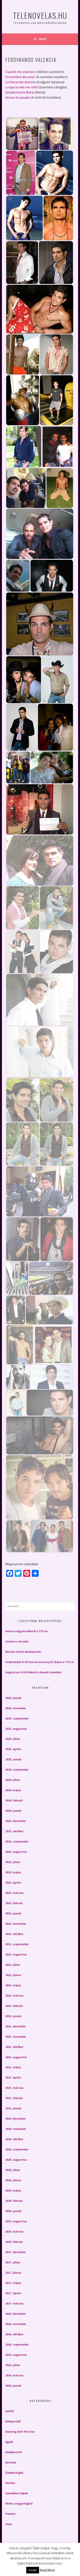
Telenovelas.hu (40, 15)
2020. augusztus (16, 2160)
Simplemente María (19, 92)
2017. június (13, 2273)
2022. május (13, 1985)
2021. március (14, 2088)
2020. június (13, 2180)
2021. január (13, 2108)
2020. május (13, 2190)
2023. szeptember (17, 1841)
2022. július (12, 1965)
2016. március (14, 2375)
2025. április (13, 1749)
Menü (42, 39)
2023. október (14, 1831)
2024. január (13, 1811)
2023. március (14, 1893)
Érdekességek (14, 2473)
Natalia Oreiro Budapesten (23, 1652)
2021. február (14, 2098)
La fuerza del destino (20, 82)
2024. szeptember (17, 1769)
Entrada (10, 2462)
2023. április (13, 1882)
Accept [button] (32, 2570)
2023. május (13, 1872)
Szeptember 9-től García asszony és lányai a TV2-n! (39, 1662)
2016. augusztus (16, 2355)
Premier (10, 2514)
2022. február (14, 2006)
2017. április (13, 2293)
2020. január (13, 2211)
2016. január (13, 2385)
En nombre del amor (20, 77)
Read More (47, 2570)
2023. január (13, 1913)
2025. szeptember (17, 1718)
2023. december (15, 1821)
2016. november (15, 2324)
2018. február (14, 2242)
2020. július (12, 2170)
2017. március (14, 2303)
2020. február (14, 2201)
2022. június (13, 1975)
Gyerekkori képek (16, 2493)
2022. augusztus (16, 1954)
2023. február (14, 1903)
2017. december (15, 2252)
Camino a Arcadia (17, 1641)
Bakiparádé (12, 2421)
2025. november (15, 1708)
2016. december (15, 2314)
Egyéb (9, 2442)
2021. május (13, 2067)
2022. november (15, 1924)
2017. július (12, 2262)
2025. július (12, 1739)
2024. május (13, 1790)
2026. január (13, 1698)
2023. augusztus (16, 1852)
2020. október (14, 2139)
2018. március (14, 2231)
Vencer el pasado (17, 97)
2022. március (14, 1995)
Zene (8, 2524)
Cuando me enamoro (20, 72)
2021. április (13, 2077)
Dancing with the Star (20, 2431)
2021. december (15, 2026)
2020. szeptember (17, 2149)
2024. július (12, 1780)
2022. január (13, 2016)
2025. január (13, 1759)
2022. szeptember (17, 1944)
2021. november (15, 2037)
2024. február (14, 1800)
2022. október (14, 1934)
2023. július (12, 1862)
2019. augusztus (16, 2221)
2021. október (14, 2047)
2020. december (15, 2118)
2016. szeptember (17, 2344)
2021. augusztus (16, 2057)
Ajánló (9, 2411)
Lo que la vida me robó (21, 87)
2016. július (12, 2365)
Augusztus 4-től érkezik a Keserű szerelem (33, 1672)
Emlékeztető (13, 2452)
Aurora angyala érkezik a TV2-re (26, 1631)
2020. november (15, 2129)
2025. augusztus (16, 1729)
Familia (10, 2483)
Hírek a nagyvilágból (19, 2503)
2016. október (14, 2334)
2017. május (13, 2283)
